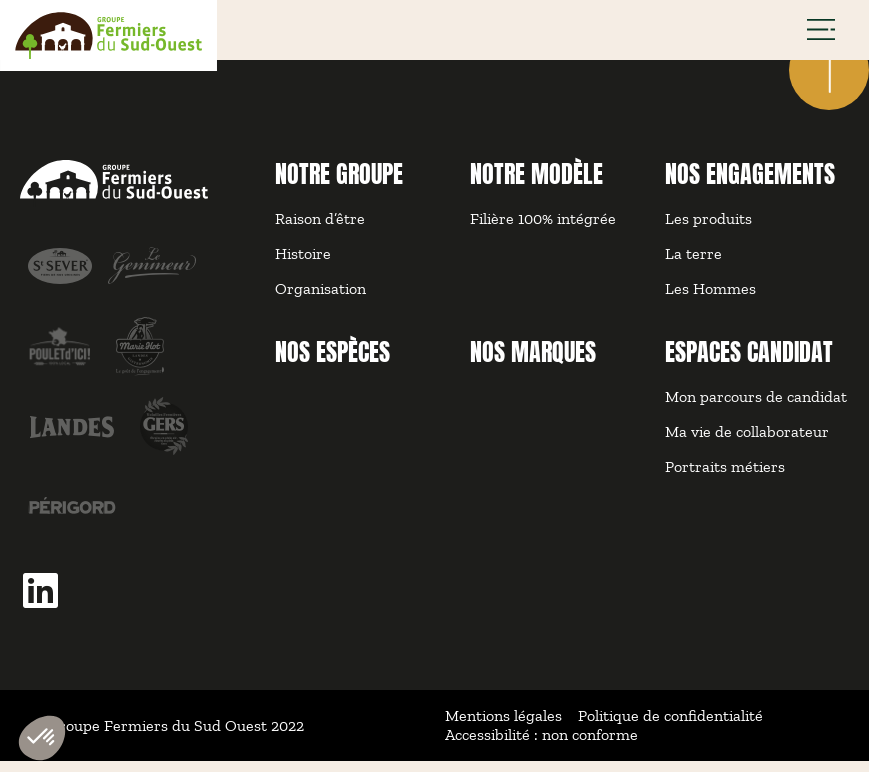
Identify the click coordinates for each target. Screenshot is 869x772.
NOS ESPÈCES (332, 363)
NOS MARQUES (533, 363)
